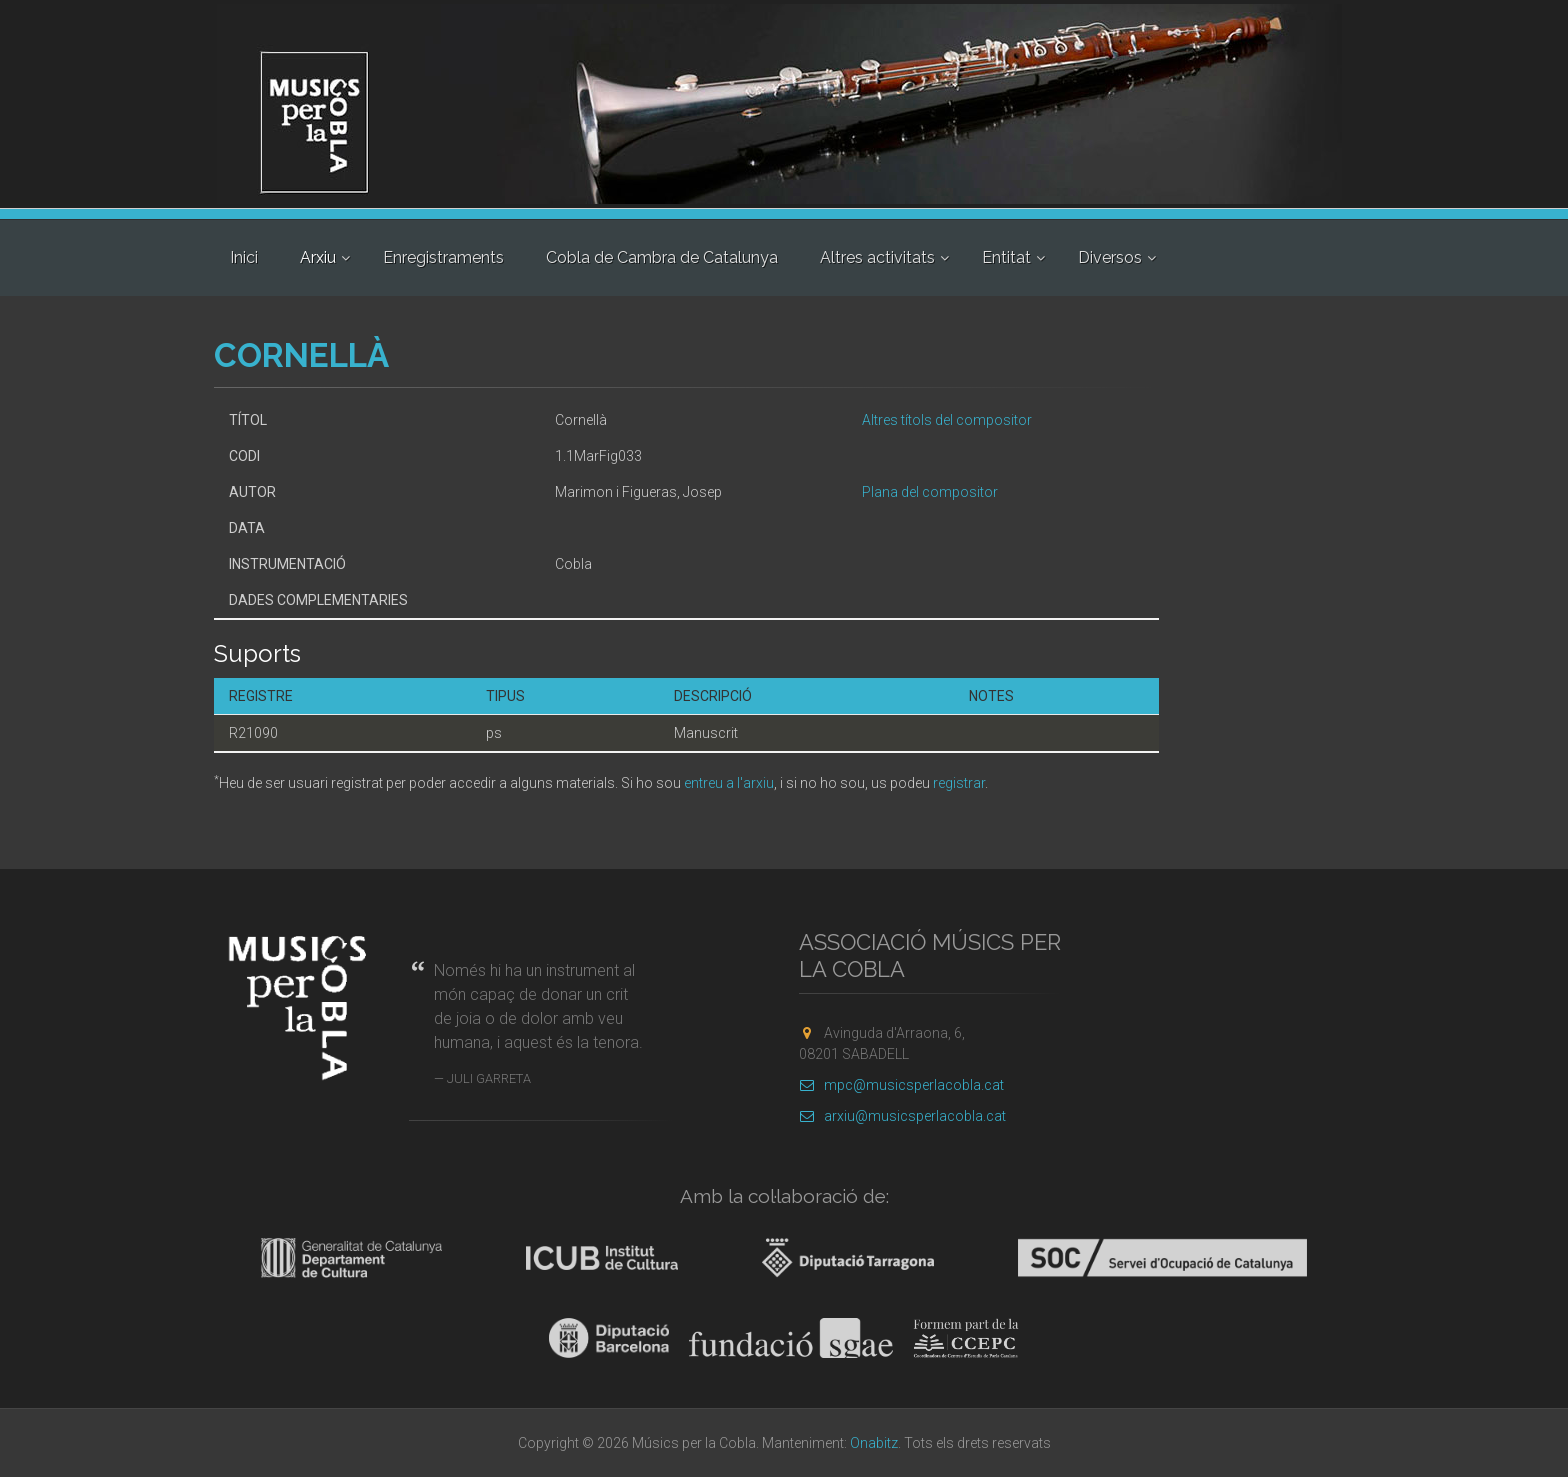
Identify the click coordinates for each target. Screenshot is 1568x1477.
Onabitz (874, 1443)
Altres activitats (877, 257)
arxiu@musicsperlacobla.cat (902, 1116)
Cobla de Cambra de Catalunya (662, 257)
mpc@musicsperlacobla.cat (901, 1085)
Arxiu (318, 257)
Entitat (1006, 257)
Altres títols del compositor (947, 420)
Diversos (1110, 257)
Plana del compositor (930, 492)
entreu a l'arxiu (729, 783)
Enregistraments (443, 257)
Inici (244, 257)
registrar (959, 783)
